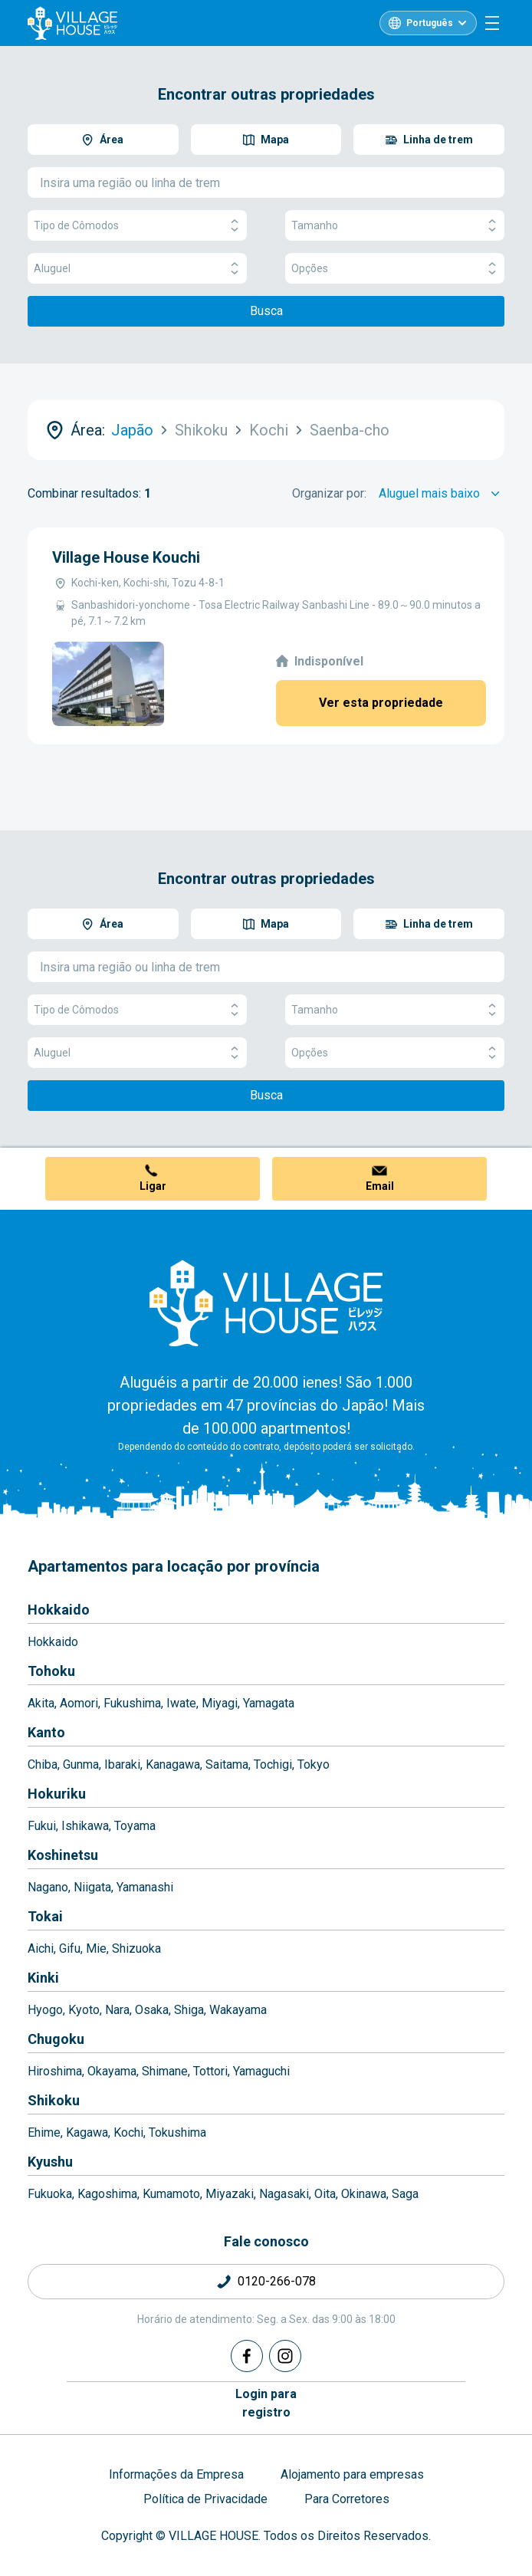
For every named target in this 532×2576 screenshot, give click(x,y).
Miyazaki (229, 2194)
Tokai (45, 1916)
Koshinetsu (63, 1855)
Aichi (41, 1948)
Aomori (79, 1703)
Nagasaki (284, 2194)
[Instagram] (285, 2356)
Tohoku (51, 1671)
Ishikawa (85, 1826)
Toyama (135, 1826)
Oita (325, 2194)
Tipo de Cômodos (137, 225)
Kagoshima (107, 2194)
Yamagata (268, 1703)
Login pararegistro (266, 2403)
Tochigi (273, 1764)
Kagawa (87, 2132)
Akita (41, 1703)
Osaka (152, 2010)
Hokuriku (57, 1794)
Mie (96, 1948)
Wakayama (238, 2010)
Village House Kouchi (126, 557)
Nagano (48, 1887)
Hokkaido (59, 1610)
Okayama (111, 2071)
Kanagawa (173, 1764)
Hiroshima (55, 2071)
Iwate (181, 1703)
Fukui (42, 1826)
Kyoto (84, 2010)
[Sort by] (441, 494)
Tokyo (313, 1764)
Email (380, 1186)
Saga (405, 2194)
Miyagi (220, 1703)
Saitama (226, 1764)
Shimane (165, 2071)
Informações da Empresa (176, 2474)
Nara (117, 2010)
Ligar (153, 1186)
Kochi (128, 2132)
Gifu (69, 1948)
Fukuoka (50, 2194)
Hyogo (45, 2010)
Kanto (46, 1732)
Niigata (92, 1887)
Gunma (81, 1764)
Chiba (42, 1764)
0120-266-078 (277, 2281)
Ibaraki (122, 1764)
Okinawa (363, 2194)
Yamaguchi (261, 2071)
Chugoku (56, 2039)
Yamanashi (145, 1887)
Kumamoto (171, 2194)
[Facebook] (247, 2356)
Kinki (43, 1978)
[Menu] (492, 23)
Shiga (189, 2010)
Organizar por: (329, 493)
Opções (394, 268)
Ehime (44, 2132)
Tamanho (394, 225)
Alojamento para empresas (352, 2474)
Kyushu (50, 2162)
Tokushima (177, 2132)
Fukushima (132, 1703)
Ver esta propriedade (381, 702)
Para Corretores (346, 2499)
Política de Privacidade (205, 2499)
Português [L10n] (429, 23)
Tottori (210, 2071)
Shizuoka (136, 1948)
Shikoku (54, 2100)
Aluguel (137, 268)
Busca (266, 311)
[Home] (266, 1302)
